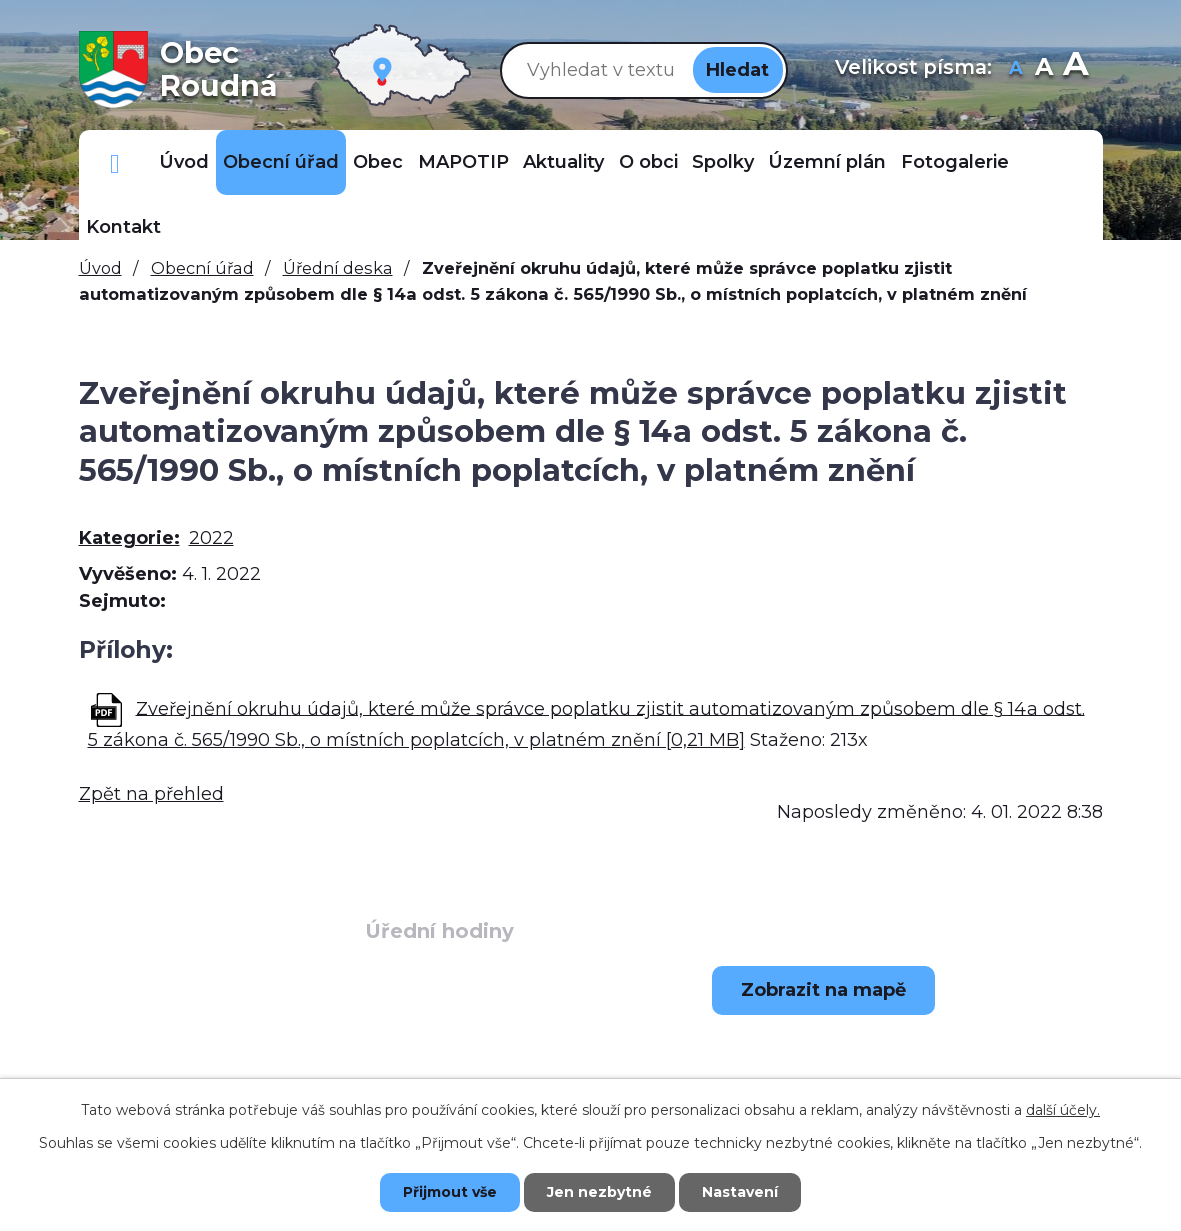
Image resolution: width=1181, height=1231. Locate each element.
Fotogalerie (955, 162)
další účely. (1063, 1110)
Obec (378, 162)
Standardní (1043, 69)
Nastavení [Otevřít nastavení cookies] (740, 1192)
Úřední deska (338, 268)
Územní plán (827, 162)
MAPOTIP (463, 162)
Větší (1075, 69)
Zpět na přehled (151, 794)
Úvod (184, 162)
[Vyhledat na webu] (597, 69)
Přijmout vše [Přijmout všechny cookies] (450, 1192)
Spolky (723, 162)
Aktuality (563, 162)
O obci (648, 162)
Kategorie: (129, 538)
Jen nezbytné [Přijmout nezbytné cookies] (599, 1192)
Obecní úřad (281, 162)
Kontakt (123, 227)
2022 (211, 538)
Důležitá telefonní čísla (115, 162)
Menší (1015, 69)
